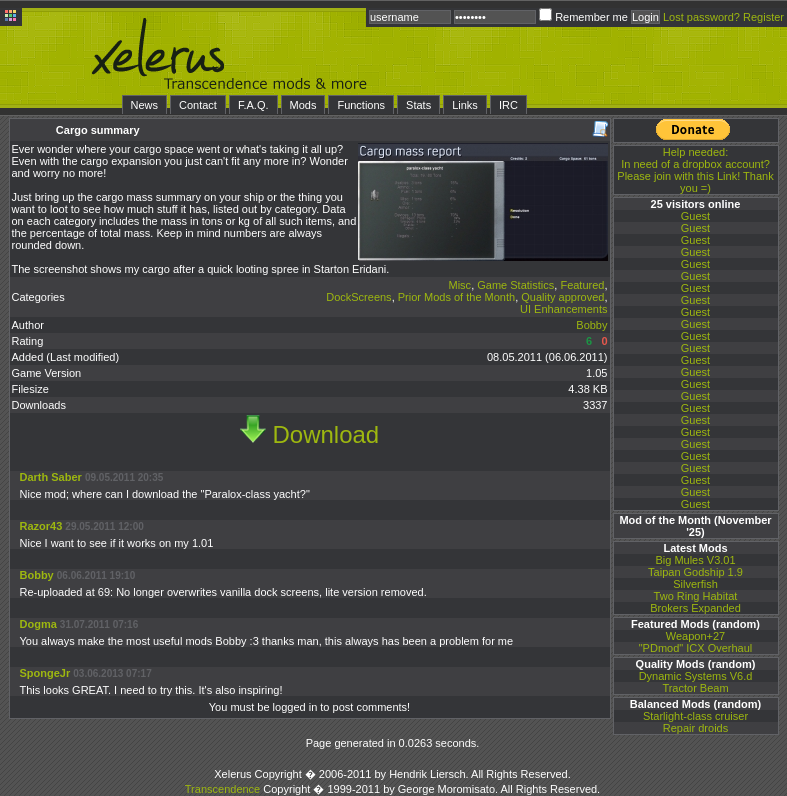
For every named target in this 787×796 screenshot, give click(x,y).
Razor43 (43, 526)
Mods (303, 105)
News (145, 105)
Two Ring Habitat (696, 596)
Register (763, 17)
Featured (582, 285)
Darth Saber (51, 477)
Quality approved (562, 297)
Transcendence (222, 789)
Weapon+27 (695, 636)
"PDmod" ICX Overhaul (696, 648)
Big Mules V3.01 (695, 560)
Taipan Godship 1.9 (695, 572)
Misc (460, 285)
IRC (508, 105)
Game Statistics (515, 285)
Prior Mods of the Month (456, 297)
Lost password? (701, 17)
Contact (198, 105)
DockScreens (358, 297)
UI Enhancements (563, 309)
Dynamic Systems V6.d (696, 676)
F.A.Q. (253, 105)
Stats (418, 105)
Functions (361, 105)
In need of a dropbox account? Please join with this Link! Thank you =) (695, 170)
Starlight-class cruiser (695, 716)
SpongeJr (45, 673)
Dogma (38, 624)
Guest (695, 216)
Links (465, 105)
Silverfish (695, 584)
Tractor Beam (695, 688)
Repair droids (695, 728)
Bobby (591, 325)
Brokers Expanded (695, 608)
